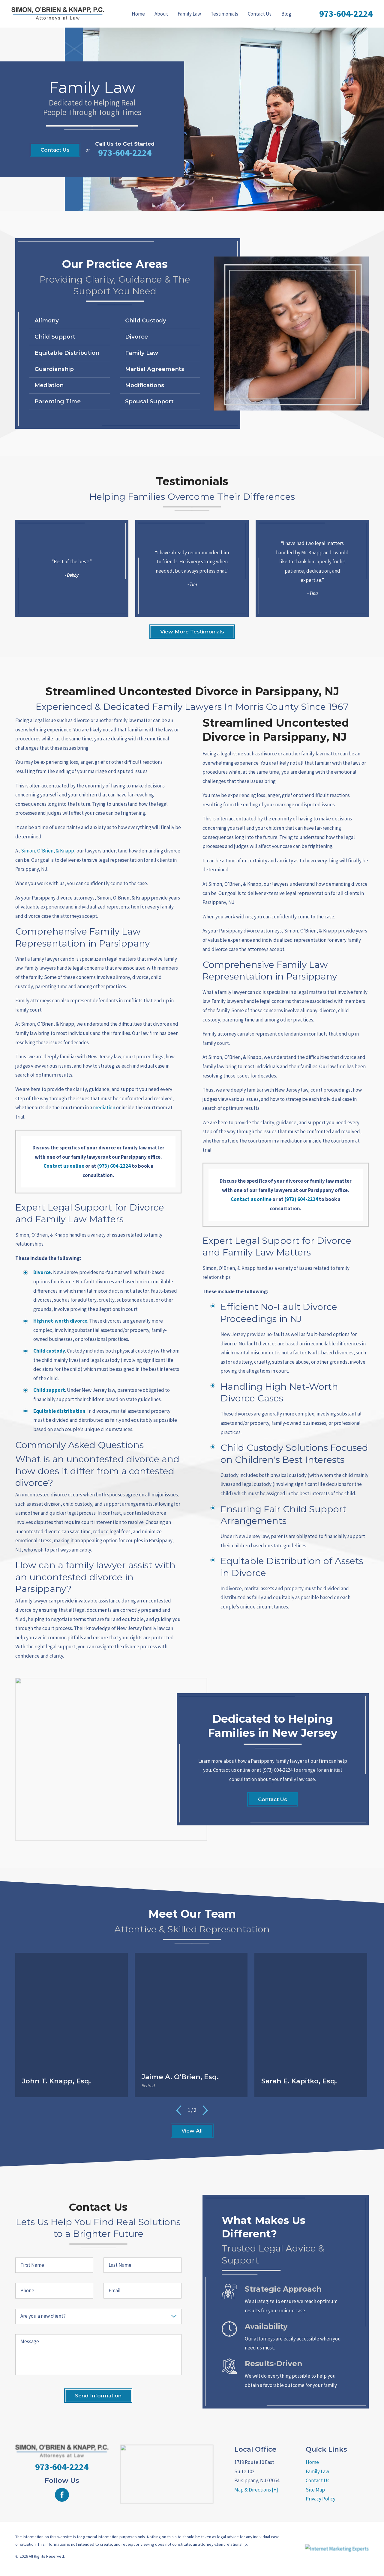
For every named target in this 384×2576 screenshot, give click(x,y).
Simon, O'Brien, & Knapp (47, 850)
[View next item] (205, 2110)
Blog (286, 13)
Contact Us (260, 13)
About (161, 13)
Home (138, 13)
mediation (104, 1107)
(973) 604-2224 (114, 1166)
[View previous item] (179, 2110)
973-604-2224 (346, 13)
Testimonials (224, 13)
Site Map (315, 2489)
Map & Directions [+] (256, 2489)
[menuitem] (138, 14)
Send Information (98, 2396)
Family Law (189, 13)
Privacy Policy (320, 2498)
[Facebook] (62, 2495)
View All (192, 2131)
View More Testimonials (192, 632)
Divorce (42, 1272)
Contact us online (64, 1166)
